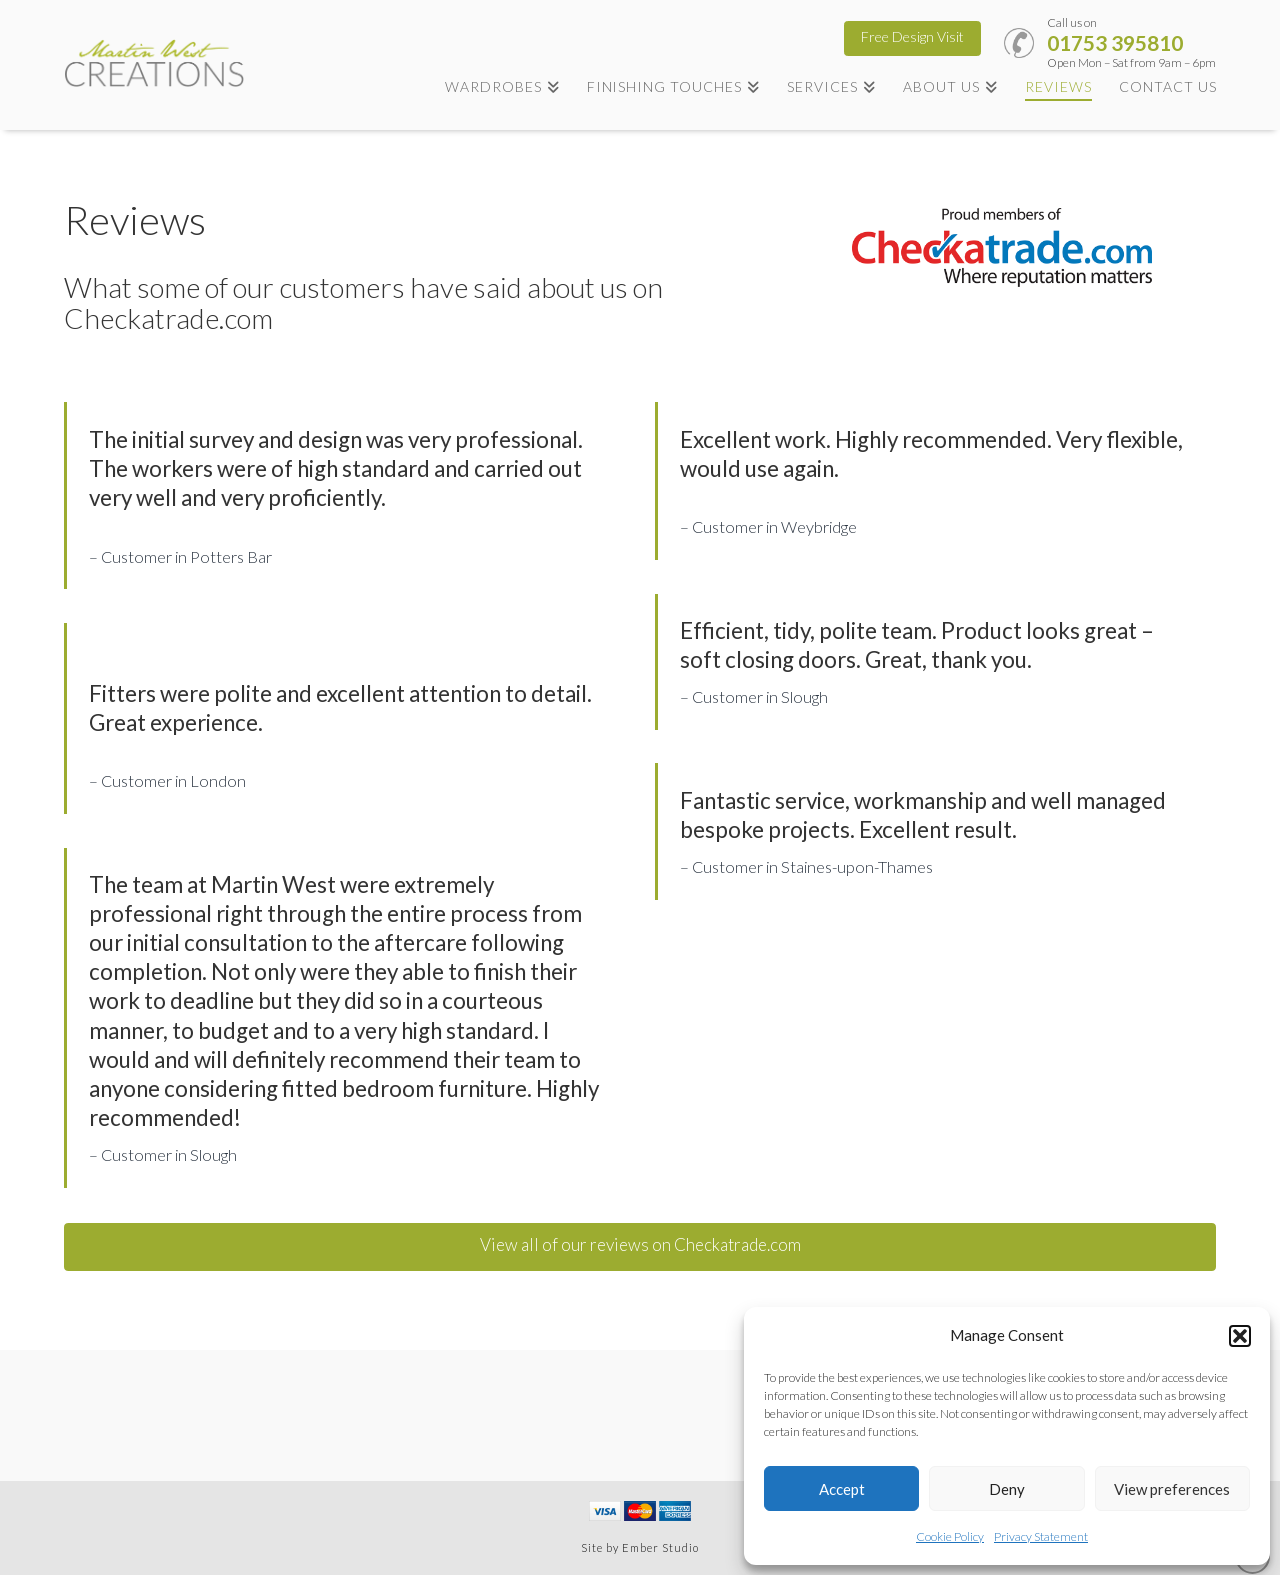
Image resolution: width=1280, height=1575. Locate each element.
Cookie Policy (950, 1536)
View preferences (1172, 1489)
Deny (1007, 1489)
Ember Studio (660, 1547)
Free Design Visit (912, 36)
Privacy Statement (1041, 1536)
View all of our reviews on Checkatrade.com (640, 1244)
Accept (842, 1489)
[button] (1240, 1336)
